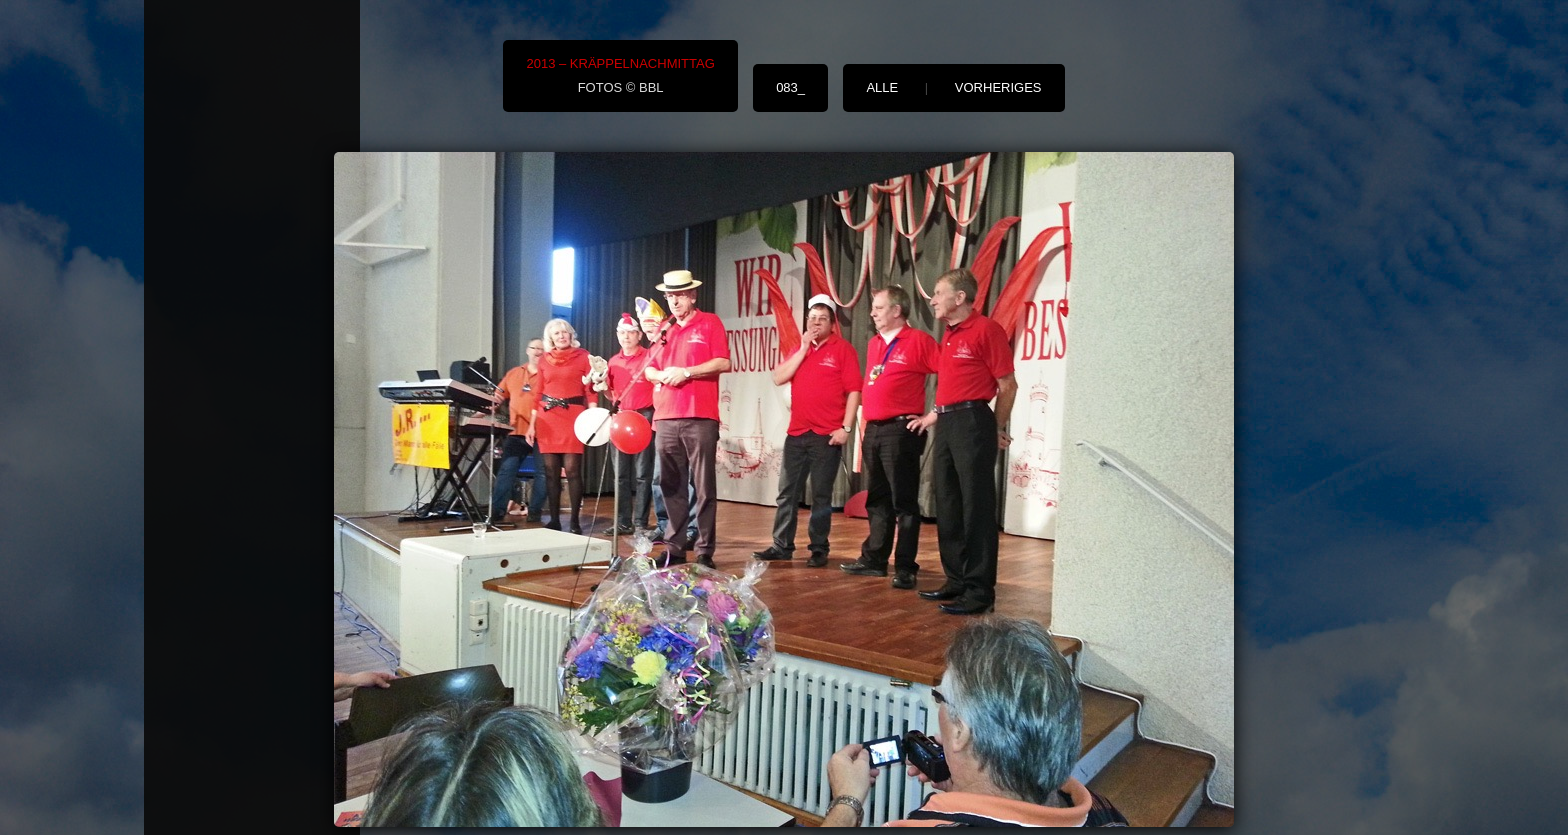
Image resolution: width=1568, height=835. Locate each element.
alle (882, 87)
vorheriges (998, 87)
